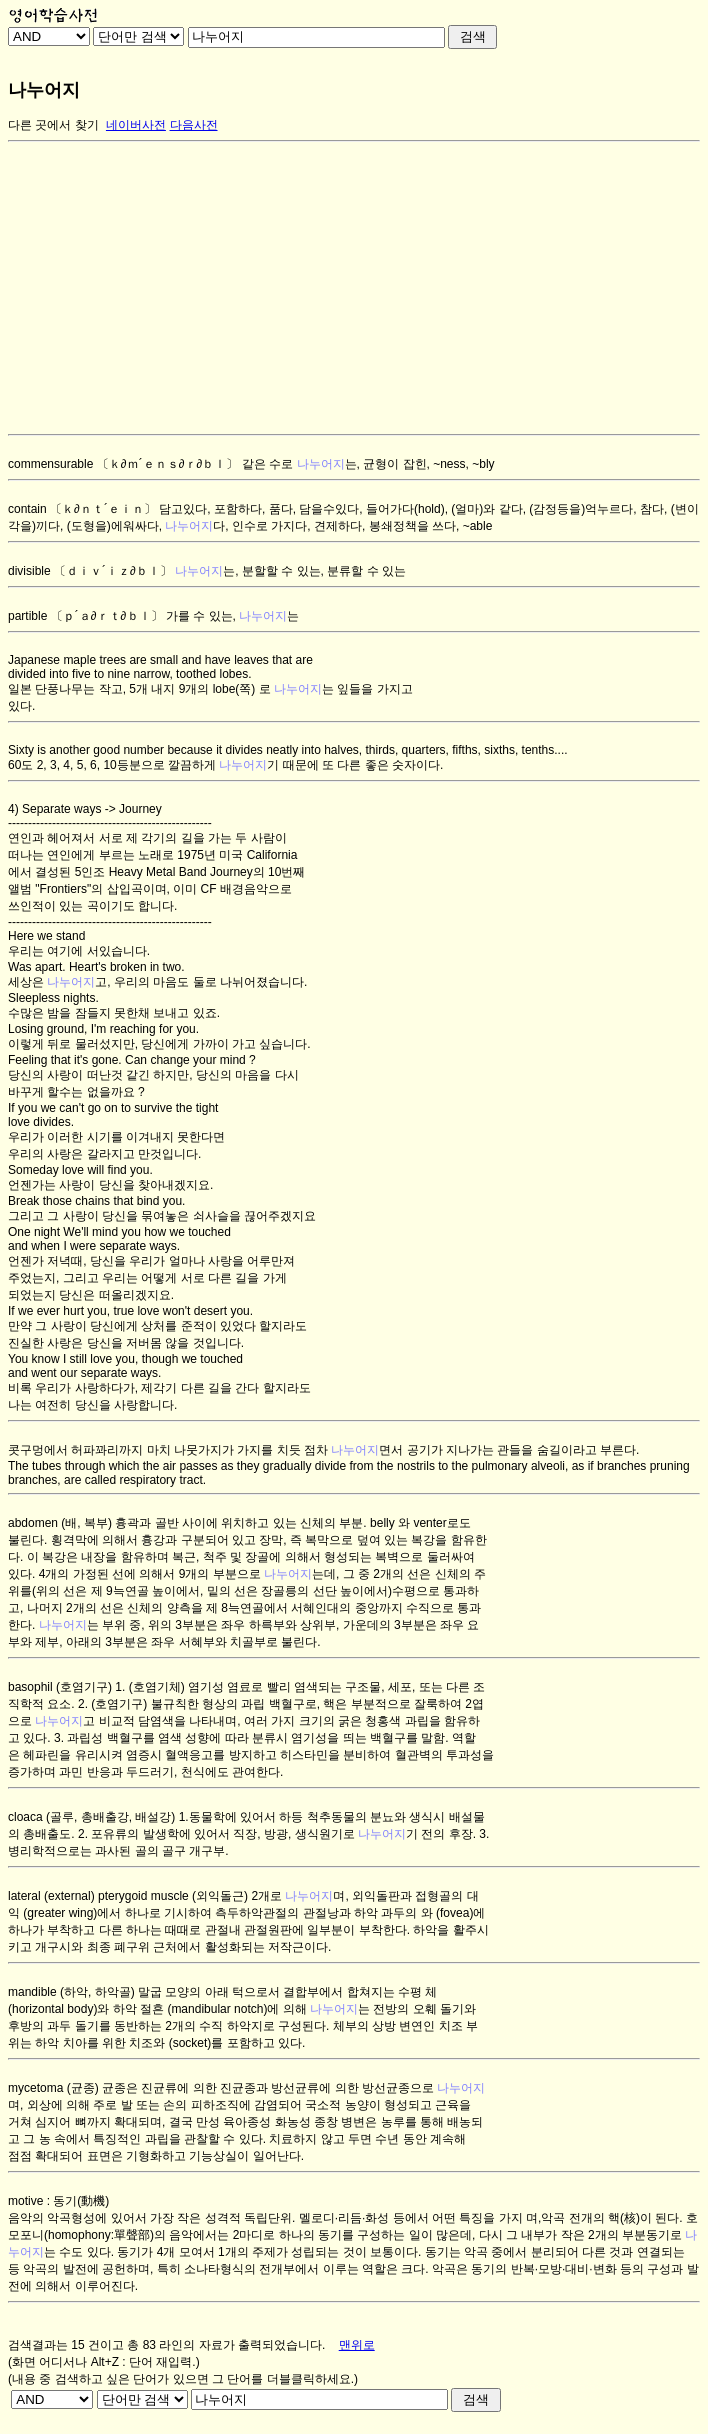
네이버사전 (136, 125)
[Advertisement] (350, 288)
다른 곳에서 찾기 (53, 125)
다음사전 (194, 125)
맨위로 (357, 2345)
